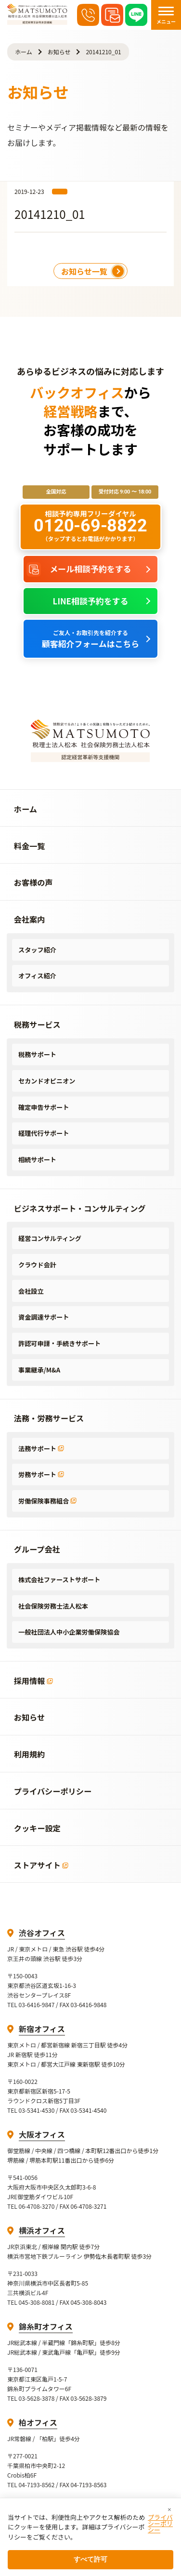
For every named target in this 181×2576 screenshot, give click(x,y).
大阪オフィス (42, 2134)
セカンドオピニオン (46, 1080)
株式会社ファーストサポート (59, 1579)
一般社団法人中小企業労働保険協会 (69, 1632)
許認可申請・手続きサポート (59, 1343)
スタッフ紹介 (37, 949)
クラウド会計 (37, 1264)
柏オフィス (38, 2422)
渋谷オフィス (42, 1932)
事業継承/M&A (39, 1369)
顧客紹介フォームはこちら (90, 639)
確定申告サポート (43, 1107)
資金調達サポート (43, 1317)
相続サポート (37, 1159)
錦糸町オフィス (46, 2326)
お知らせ (59, 52)
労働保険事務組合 (47, 1500)
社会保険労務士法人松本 (53, 1606)
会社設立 (31, 1291)
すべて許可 (90, 2559)
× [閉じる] (169, 2509)
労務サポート (41, 1474)
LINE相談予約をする (91, 601)
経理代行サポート (43, 1133)
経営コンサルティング (49, 1238)
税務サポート (37, 1054)
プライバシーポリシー (160, 2523)
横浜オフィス (42, 2230)
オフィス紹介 (37, 975)
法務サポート (41, 1448)
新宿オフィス (42, 2028)
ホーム (23, 52)
